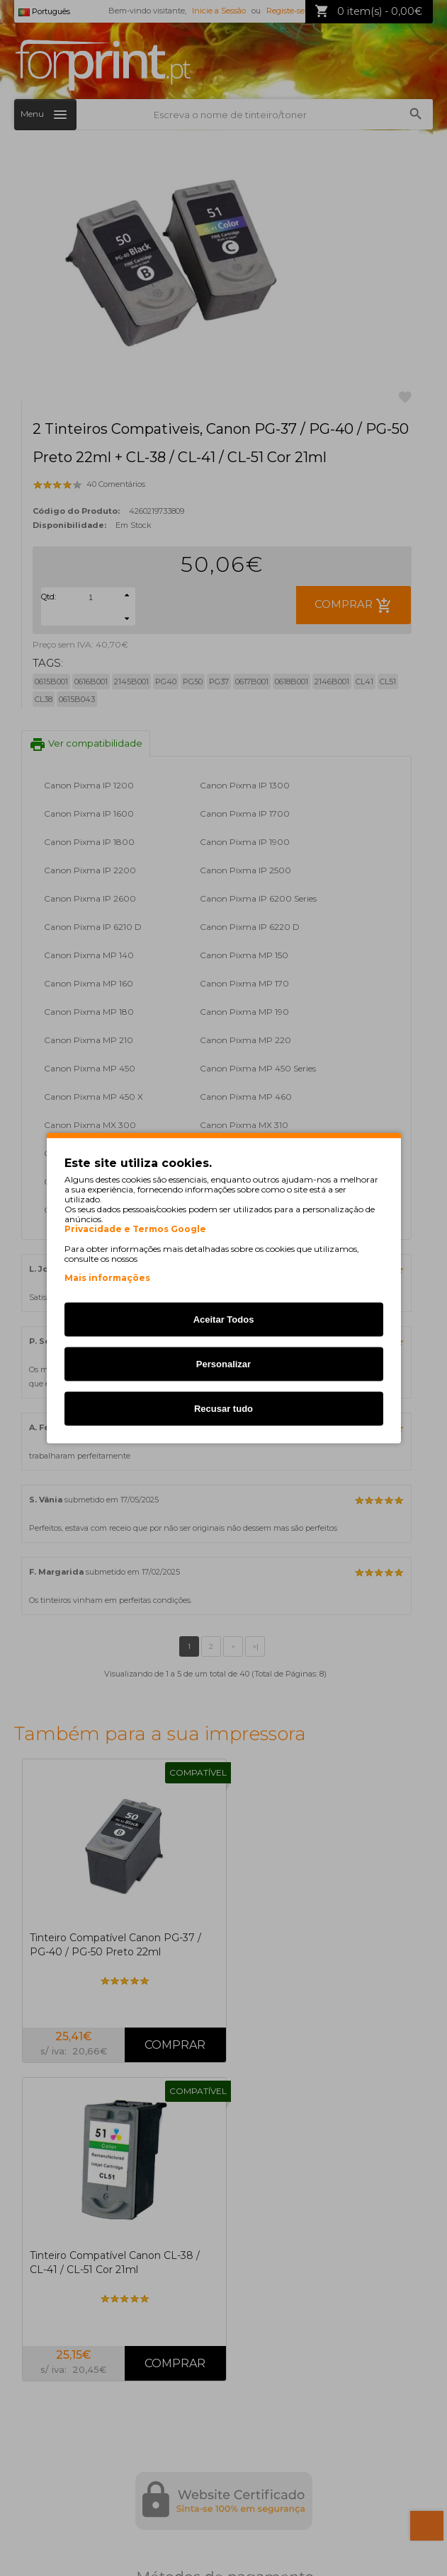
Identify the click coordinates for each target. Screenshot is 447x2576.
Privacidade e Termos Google (135, 1229)
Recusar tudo (223, 1408)
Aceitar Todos (223, 1319)
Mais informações (107, 1277)
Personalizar (223, 1364)
